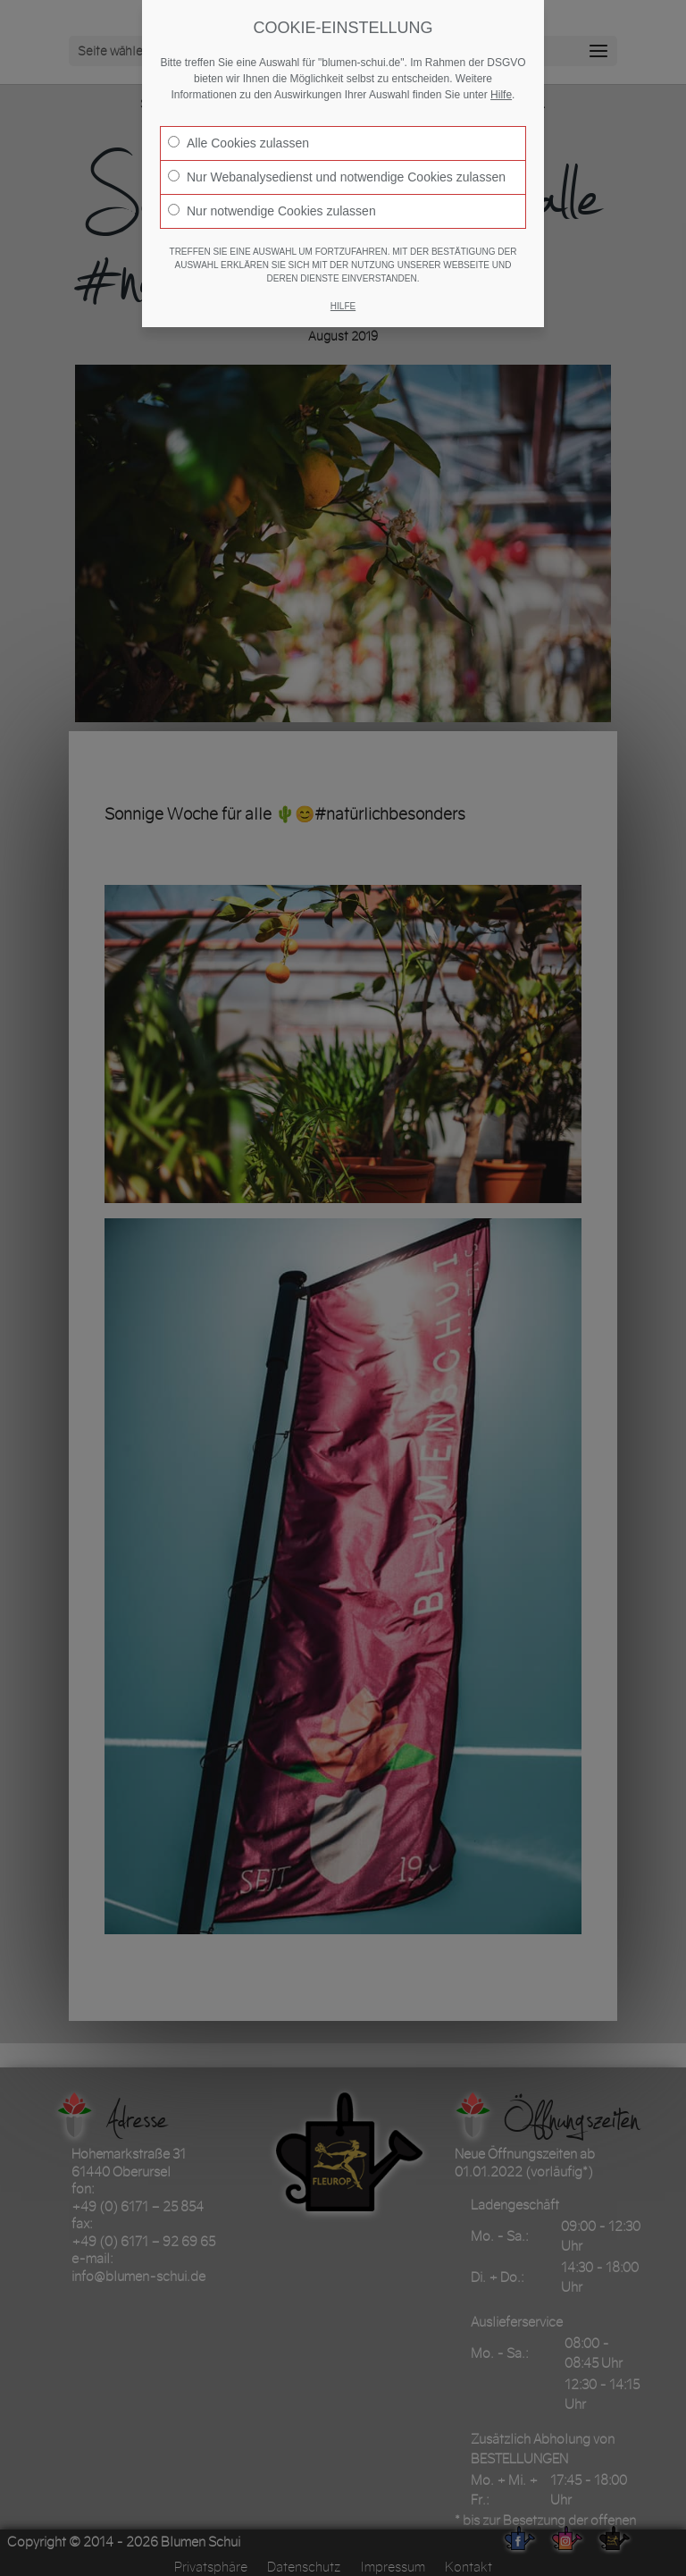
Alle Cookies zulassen (238, 143)
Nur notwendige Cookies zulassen (272, 211)
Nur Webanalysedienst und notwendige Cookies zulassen (337, 177)
